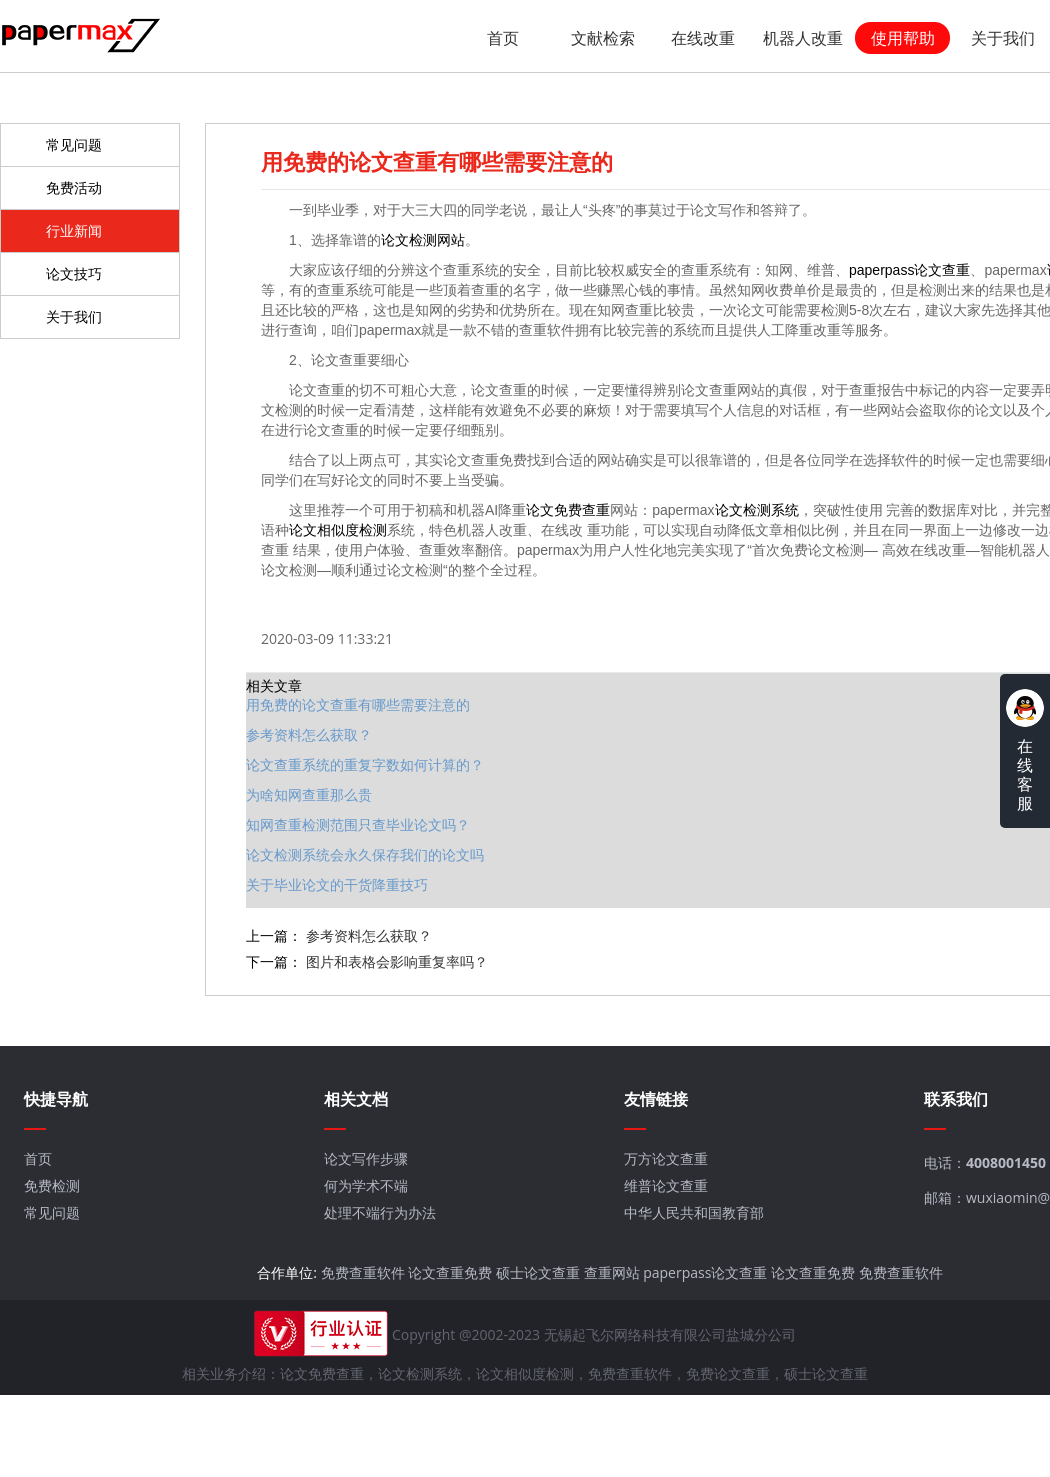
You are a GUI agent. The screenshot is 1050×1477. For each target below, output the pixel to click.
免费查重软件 (358, 1264)
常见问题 (74, 142)
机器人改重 (803, 38)
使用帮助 (903, 38)
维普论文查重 (659, 1177)
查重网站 (607, 1264)
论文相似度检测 (324, 527)
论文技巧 (74, 271)
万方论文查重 (659, 1150)
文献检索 (603, 38)
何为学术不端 (362, 1177)
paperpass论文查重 (895, 267)
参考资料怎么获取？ (355, 932)
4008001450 (997, 1154)
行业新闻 (74, 228)
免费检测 (51, 1177)
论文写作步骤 (362, 1150)
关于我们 (1003, 38)
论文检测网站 (409, 237)
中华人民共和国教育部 (687, 1204)
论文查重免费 (445, 1264)
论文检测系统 (743, 507)
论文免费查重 (554, 507)
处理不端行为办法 (376, 1204)
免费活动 (74, 185)
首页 (503, 38)
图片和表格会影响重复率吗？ (383, 958)
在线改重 (703, 38)
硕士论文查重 (533, 1264)
